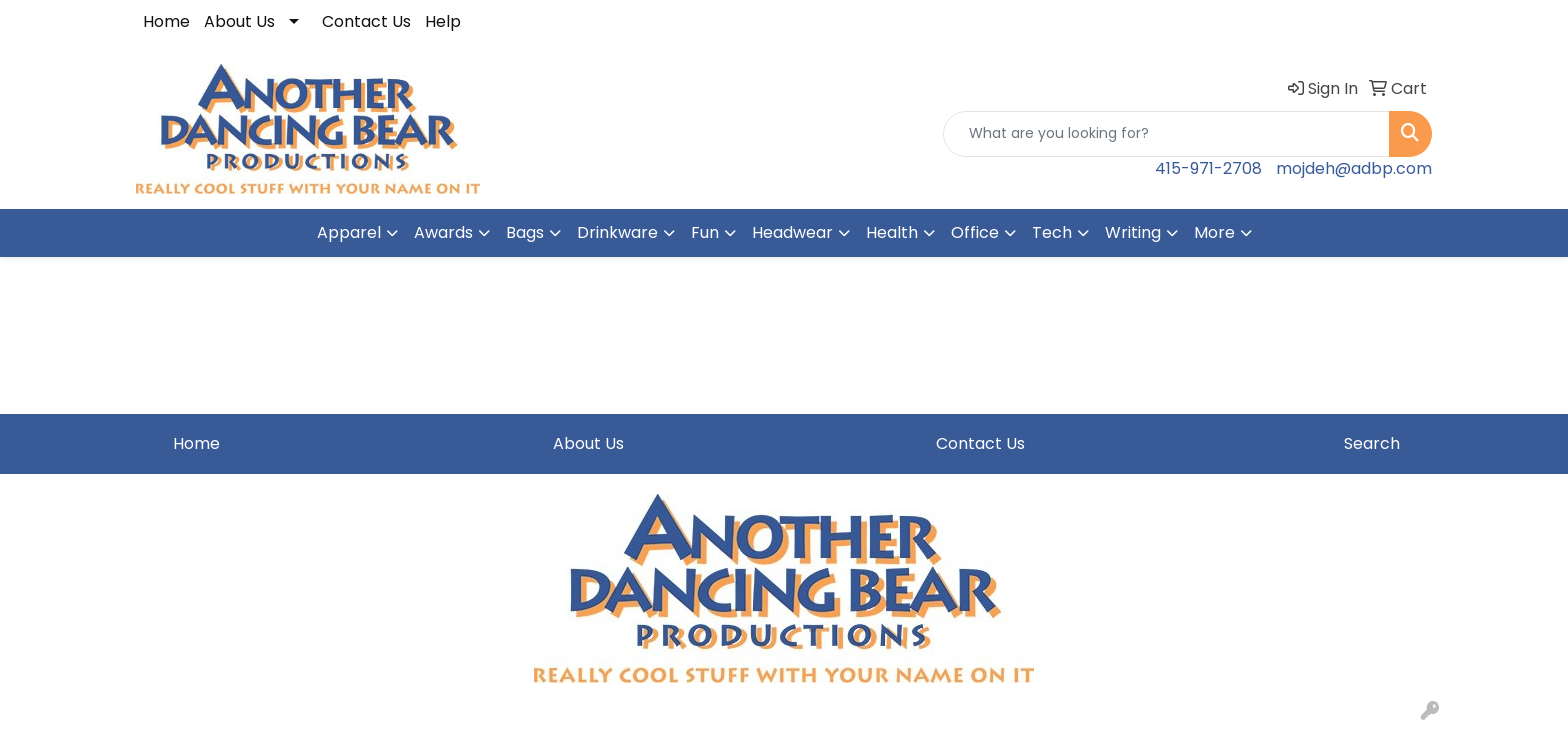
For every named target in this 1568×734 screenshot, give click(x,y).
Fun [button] (705, 232)
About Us (239, 21)
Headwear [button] (792, 232)
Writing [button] (1133, 232)
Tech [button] (1052, 232)
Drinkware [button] (617, 232)
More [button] (1214, 232)
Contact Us (366, 21)
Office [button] (975, 232)
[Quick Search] (1166, 134)
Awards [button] (443, 232)
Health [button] (892, 232)
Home (166, 21)
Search (1372, 443)
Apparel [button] (349, 232)
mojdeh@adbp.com (1354, 168)
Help (443, 21)
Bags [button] (525, 232)
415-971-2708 (1208, 168)
